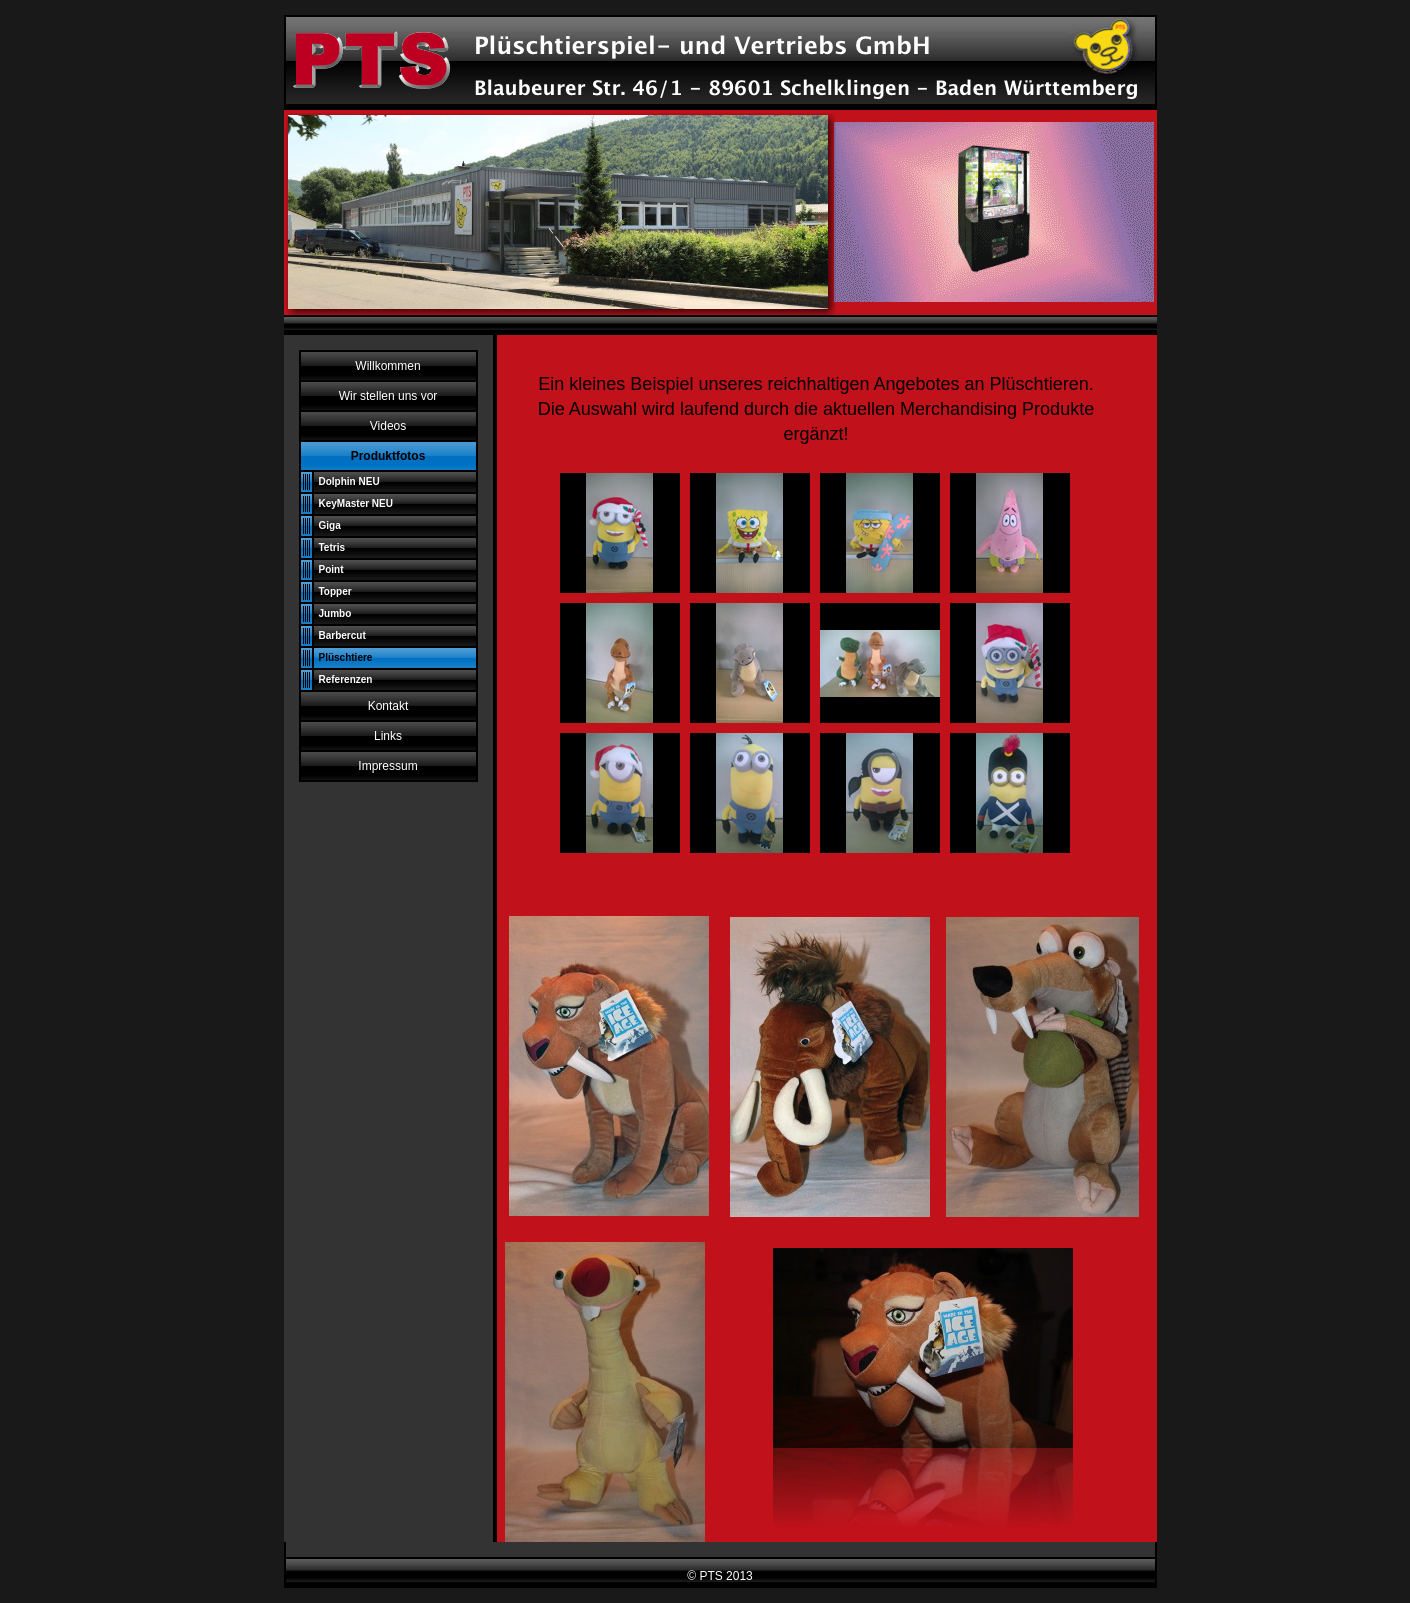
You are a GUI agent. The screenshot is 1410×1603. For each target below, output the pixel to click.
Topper (335, 591)
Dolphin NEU (349, 481)
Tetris (332, 547)
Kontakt (388, 706)
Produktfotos (388, 456)
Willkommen (387, 366)
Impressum (387, 766)
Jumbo (335, 613)
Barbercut (342, 635)
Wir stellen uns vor (388, 396)
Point (331, 569)
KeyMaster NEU (356, 503)
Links (388, 736)
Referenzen (346, 679)
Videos (388, 426)
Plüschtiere (346, 657)
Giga (330, 525)
